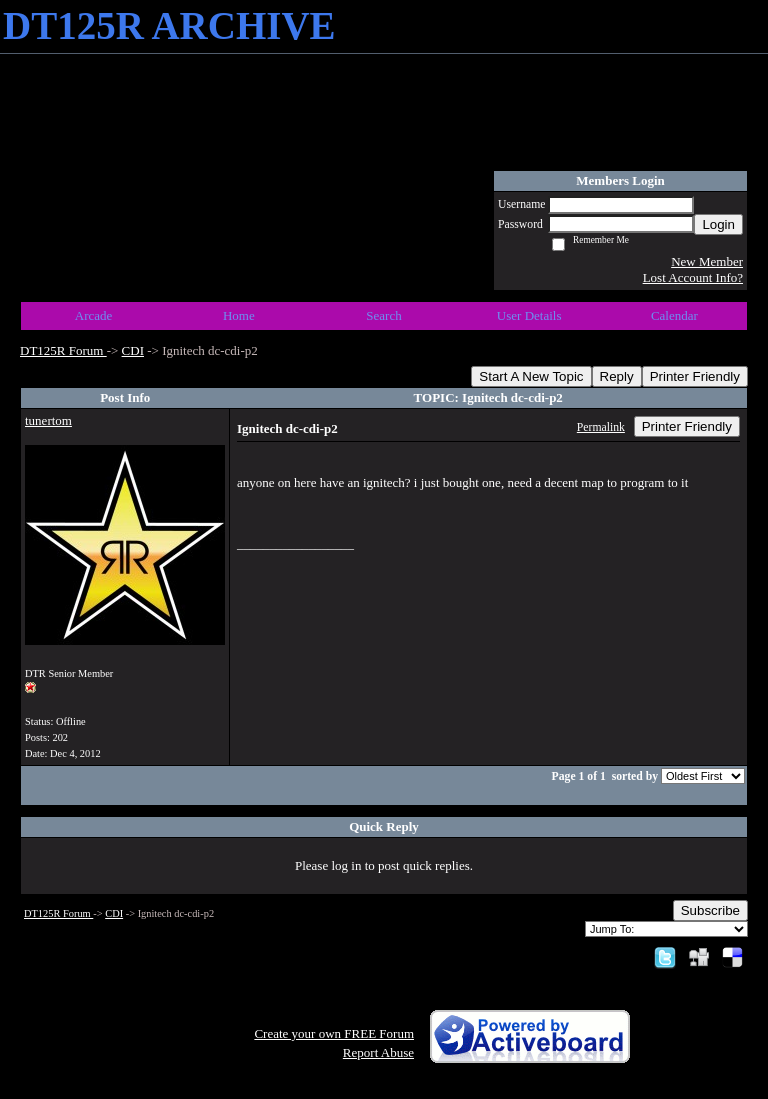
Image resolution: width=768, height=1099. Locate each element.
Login (718, 224)
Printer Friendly (695, 376)
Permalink (601, 427)
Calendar (674, 315)
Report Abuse (378, 1052)
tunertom (48, 420)
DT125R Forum (63, 350)
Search (383, 315)
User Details (529, 315)
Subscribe (710, 910)
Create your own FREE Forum (334, 1033)
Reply (617, 376)
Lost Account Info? (693, 277)
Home (239, 315)
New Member (707, 261)
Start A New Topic (531, 376)
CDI (133, 350)
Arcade (94, 315)
